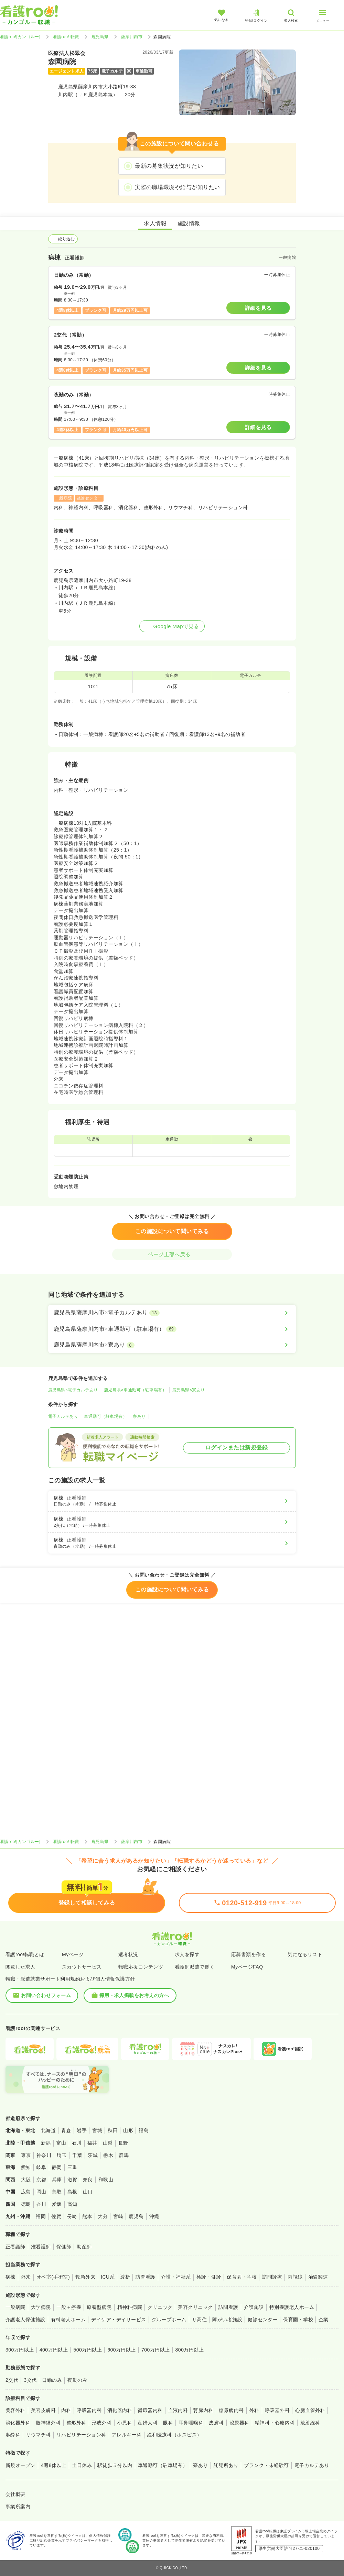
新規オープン (20, 2465)
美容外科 (15, 2410)
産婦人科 (148, 2422)
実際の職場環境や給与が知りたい (177, 187)
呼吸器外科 (277, 2410)
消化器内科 (119, 2410)
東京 (26, 2155)
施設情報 (189, 223)
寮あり (139, 1416)
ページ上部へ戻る (172, 1254)
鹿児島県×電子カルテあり (73, 1390)
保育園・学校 (242, 2277)
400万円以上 (54, 2350)
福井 (92, 2143)
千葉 (77, 2155)
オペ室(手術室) (53, 2277)
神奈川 (43, 2155)
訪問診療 (272, 2277)
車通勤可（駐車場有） (105, 1416)
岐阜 (41, 2167)
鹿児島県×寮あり (188, 1390)
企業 (324, 2319)
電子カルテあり (63, 1416)
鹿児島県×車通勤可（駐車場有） (135, 1390)
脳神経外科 (48, 2422)
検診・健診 (208, 2277)
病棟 (10, 2277)
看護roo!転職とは (25, 1954)
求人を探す (187, 1954)
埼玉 (62, 2155)
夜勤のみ (77, 2380)
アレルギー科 (127, 2434)
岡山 (41, 2191)
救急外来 (85, 2277)
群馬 (124, 2155)
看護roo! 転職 (66, 36)
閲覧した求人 (20, 1967)
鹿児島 (136, 2216)
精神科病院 (129, 2307)
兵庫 (57, 2179)
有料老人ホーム (68, 2319)
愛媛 (57, 2204)
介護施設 (254, 2307)
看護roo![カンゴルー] (20, 36)
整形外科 (76, 2422)
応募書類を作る (248, 1954)
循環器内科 (150, 2410)
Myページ (73, 1954)
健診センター (263, 2319)
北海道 (48, 2130)
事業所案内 (18, 2506)
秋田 (113, 2130)
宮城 (97, 2130)
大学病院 (41, 2307)
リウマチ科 (38, 2434)
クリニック (160, 2307)
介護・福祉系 (176, 2277)
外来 (26, 2277)
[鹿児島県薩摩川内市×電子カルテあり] (172, 1312)
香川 (41, 2204)
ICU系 (108, 2277)
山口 (88, 2191)
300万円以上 (20, 2350)
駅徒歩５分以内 (114, 2465)
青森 (66, 2130)
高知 (72, 2204)
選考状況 (128, 1954)
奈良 (88, 2179)
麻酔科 (13, 2434)
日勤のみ (52, 2380)
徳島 (26, 2204)
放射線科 (310, 2422)
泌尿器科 (239, 2422)
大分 (103, 2216)
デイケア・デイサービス (118, 2319)
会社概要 (15, 2494)
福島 (144, 2130)
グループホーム (169, 2319)
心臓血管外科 (310, 2410)
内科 (66, 2410)
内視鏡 (295, 2277)
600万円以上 (121, 2350)
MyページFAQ (247, 1967)
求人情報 (155, 223)
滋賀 (72, 2179)
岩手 (82, 2130)
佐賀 (56, 2216)
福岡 (41, 2216)
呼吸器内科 (89, 2410)
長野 (123, 2143)
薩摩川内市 (131, 36)
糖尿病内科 (231, 2410)
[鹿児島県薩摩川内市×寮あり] (172, 1345)
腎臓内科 (203, 2410)
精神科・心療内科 (275, 2422)
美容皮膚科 (43, 2410)
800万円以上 (189, 2350)
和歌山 (105, 2179)
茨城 (93, 2155)
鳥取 (57, 2191)
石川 (77, 2143)
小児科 (124, 2422)
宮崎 (118, 2216)
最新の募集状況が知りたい (169, 166)
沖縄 (154, 2216)
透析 (125, 2277)
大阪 (26, 2179)
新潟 (46, 2143)
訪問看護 (145, 2277)
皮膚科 (216, 2422)
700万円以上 (155, 2350)
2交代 (12, 2380)
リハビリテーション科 (81, 2434)
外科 (254, 2410)
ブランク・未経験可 (266, 2465)
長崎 (72, 2216)
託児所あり (226, 2465)
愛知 (26, 2167)
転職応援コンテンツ (140, 1967)
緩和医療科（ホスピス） (174, 2434)
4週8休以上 (53, 2465)
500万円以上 (87, 2350)
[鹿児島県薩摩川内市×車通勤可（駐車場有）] (172, 1329)
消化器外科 (18, 2422)
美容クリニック (195, 2307)
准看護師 (41, 2246)
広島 (26, 2191)
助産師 (84, 2246)
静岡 (57, 2167)
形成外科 (102, 2422)
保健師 (63, 2246)
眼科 (168, 2422)
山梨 (108, 2143)
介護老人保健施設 (25, 2319)
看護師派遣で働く (195, 1967)
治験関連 (318, 2277)
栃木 (108, 2155)
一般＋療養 (68, 2307)
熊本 (87, 2216)
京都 (41, 2179)
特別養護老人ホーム (291, 2307)
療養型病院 (99, 2307)
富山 (61, 2143)
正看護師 (15, 2246)
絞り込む (63, 239)
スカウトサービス (82, 1967)
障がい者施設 (227, 2319)
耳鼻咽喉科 (191, 2422)
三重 (72, 2167)
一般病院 (15, 2307)
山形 (128, 2130)
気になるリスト (305, 1954)
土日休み (82, 2465)
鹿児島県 (100, 36)
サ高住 (199, 2319)
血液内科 (178, 2410)
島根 (72, 2191)
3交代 (30, 2380)
